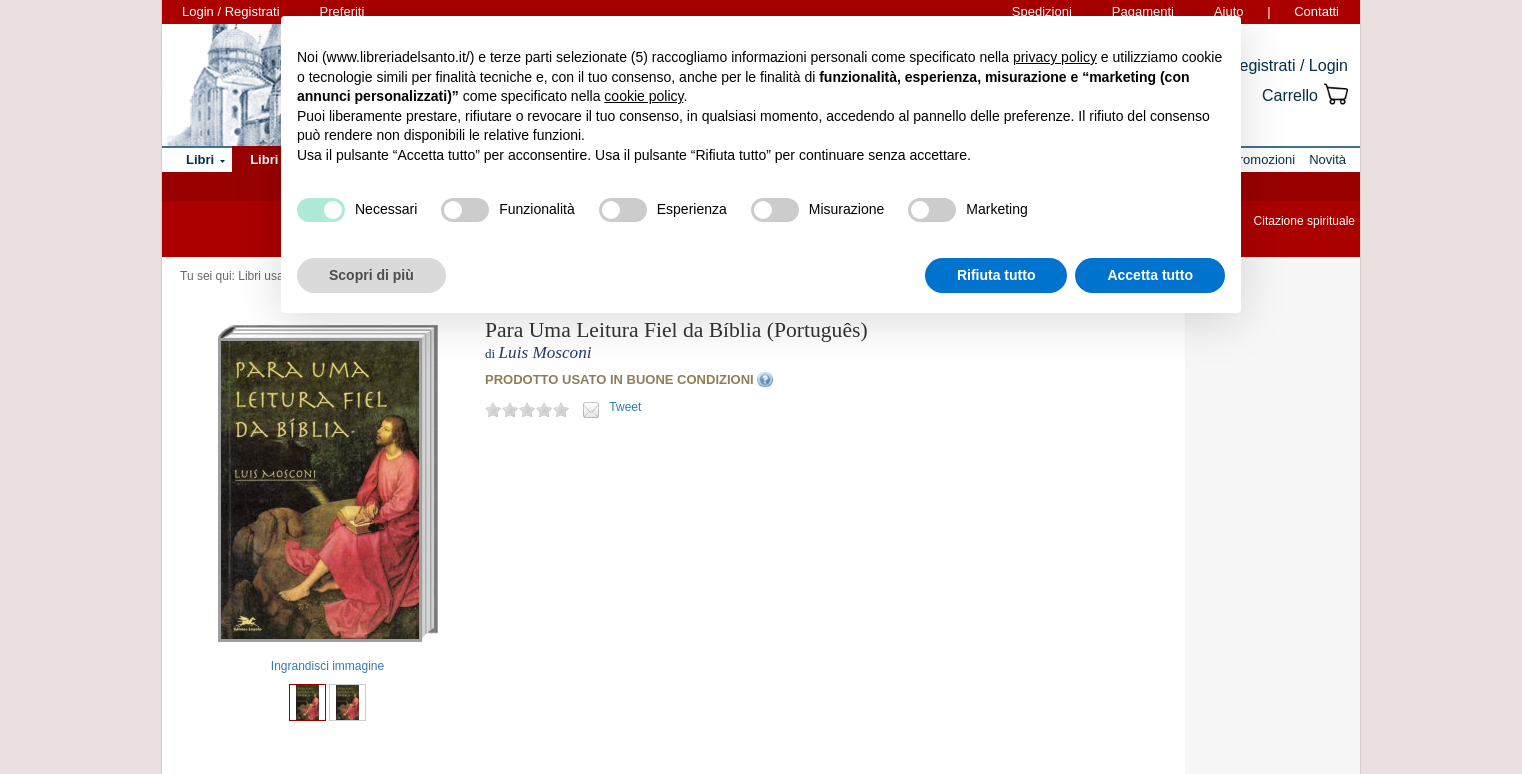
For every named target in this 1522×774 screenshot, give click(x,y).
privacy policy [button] (1055, 57)
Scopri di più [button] (371, 275)
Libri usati (263, 276)
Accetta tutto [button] (1150, 275)
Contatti (1316, 11)
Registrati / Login (1288, 65)
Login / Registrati (231, 11)
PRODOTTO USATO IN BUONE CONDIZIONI (619, 379)
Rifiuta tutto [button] (996, 275)
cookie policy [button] (643, 96)
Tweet (625, 407)
